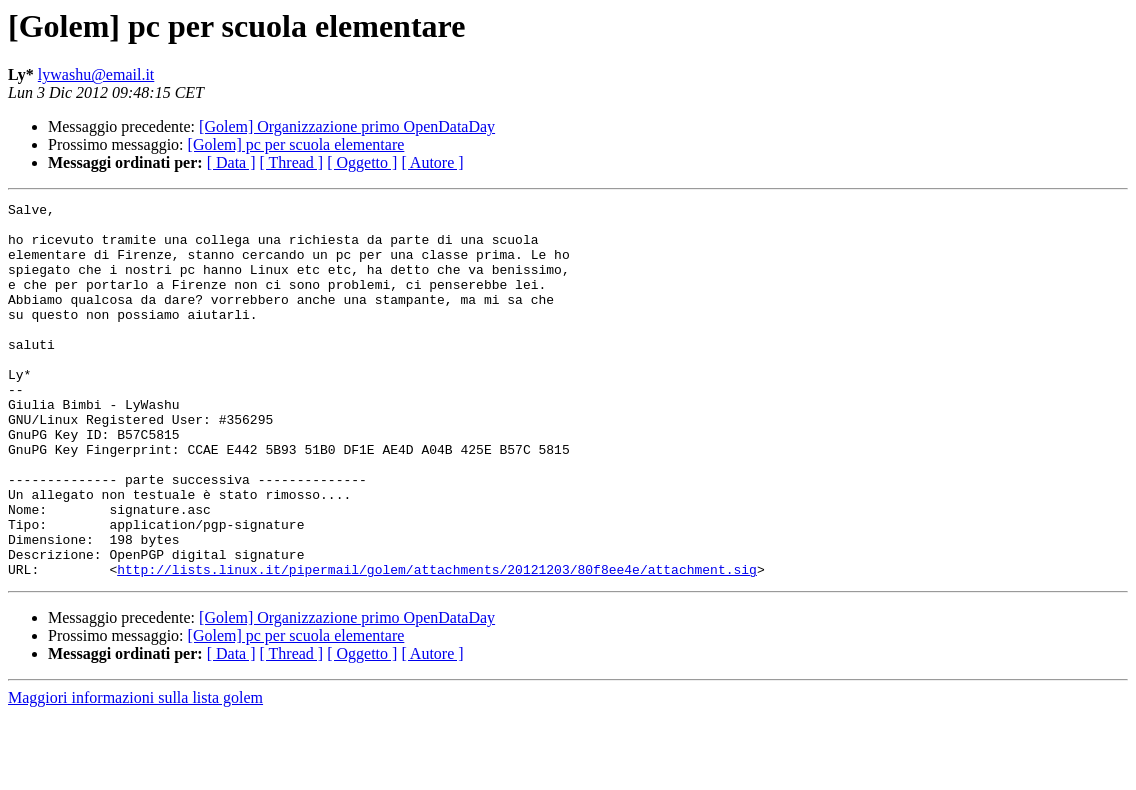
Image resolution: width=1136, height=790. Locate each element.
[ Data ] (231, 162)
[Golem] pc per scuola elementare (296, 144)
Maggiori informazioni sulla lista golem (135, 772)
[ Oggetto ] (362, 162)
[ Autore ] (432, 162)
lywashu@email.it (96, 74)
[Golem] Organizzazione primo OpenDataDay (347, 126)
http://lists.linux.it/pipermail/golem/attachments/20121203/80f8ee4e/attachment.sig (437, 644)
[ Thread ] (292, 162)
